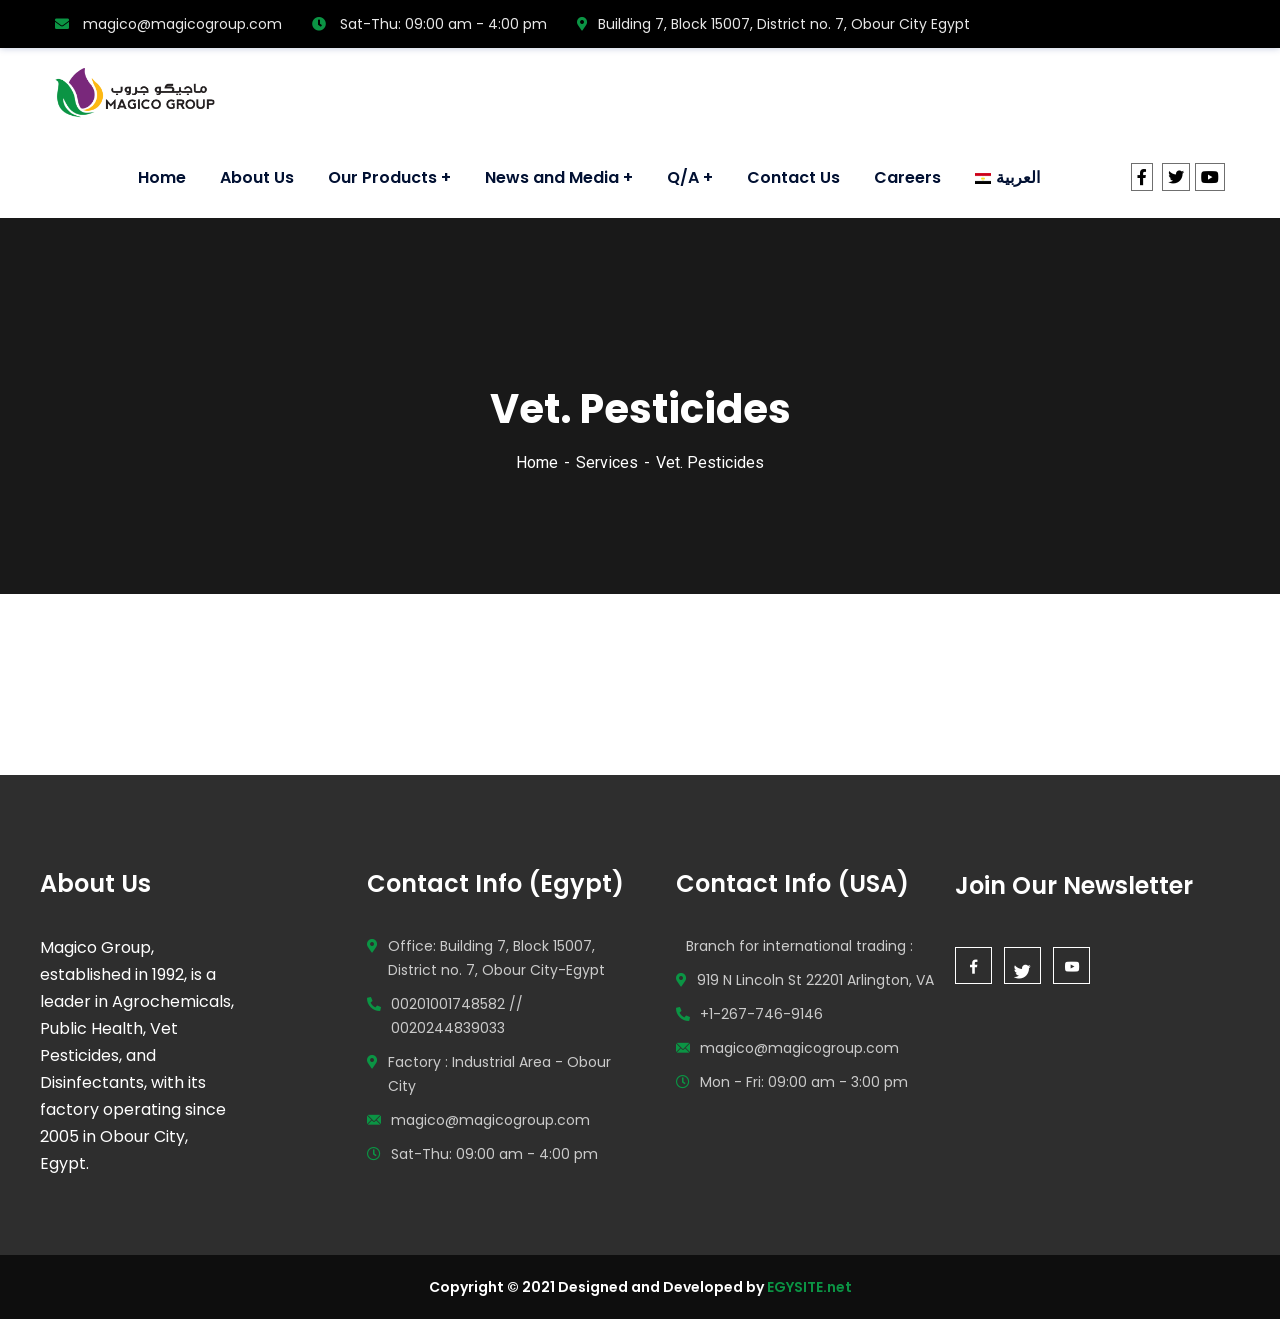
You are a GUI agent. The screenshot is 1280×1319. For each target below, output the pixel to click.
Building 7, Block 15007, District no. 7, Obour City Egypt (773, 24)
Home (537, 462)
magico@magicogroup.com (168, 24)
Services (607, 462)
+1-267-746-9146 (761, 1014)
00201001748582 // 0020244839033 (457, 1016)
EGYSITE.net (808, 1287)
